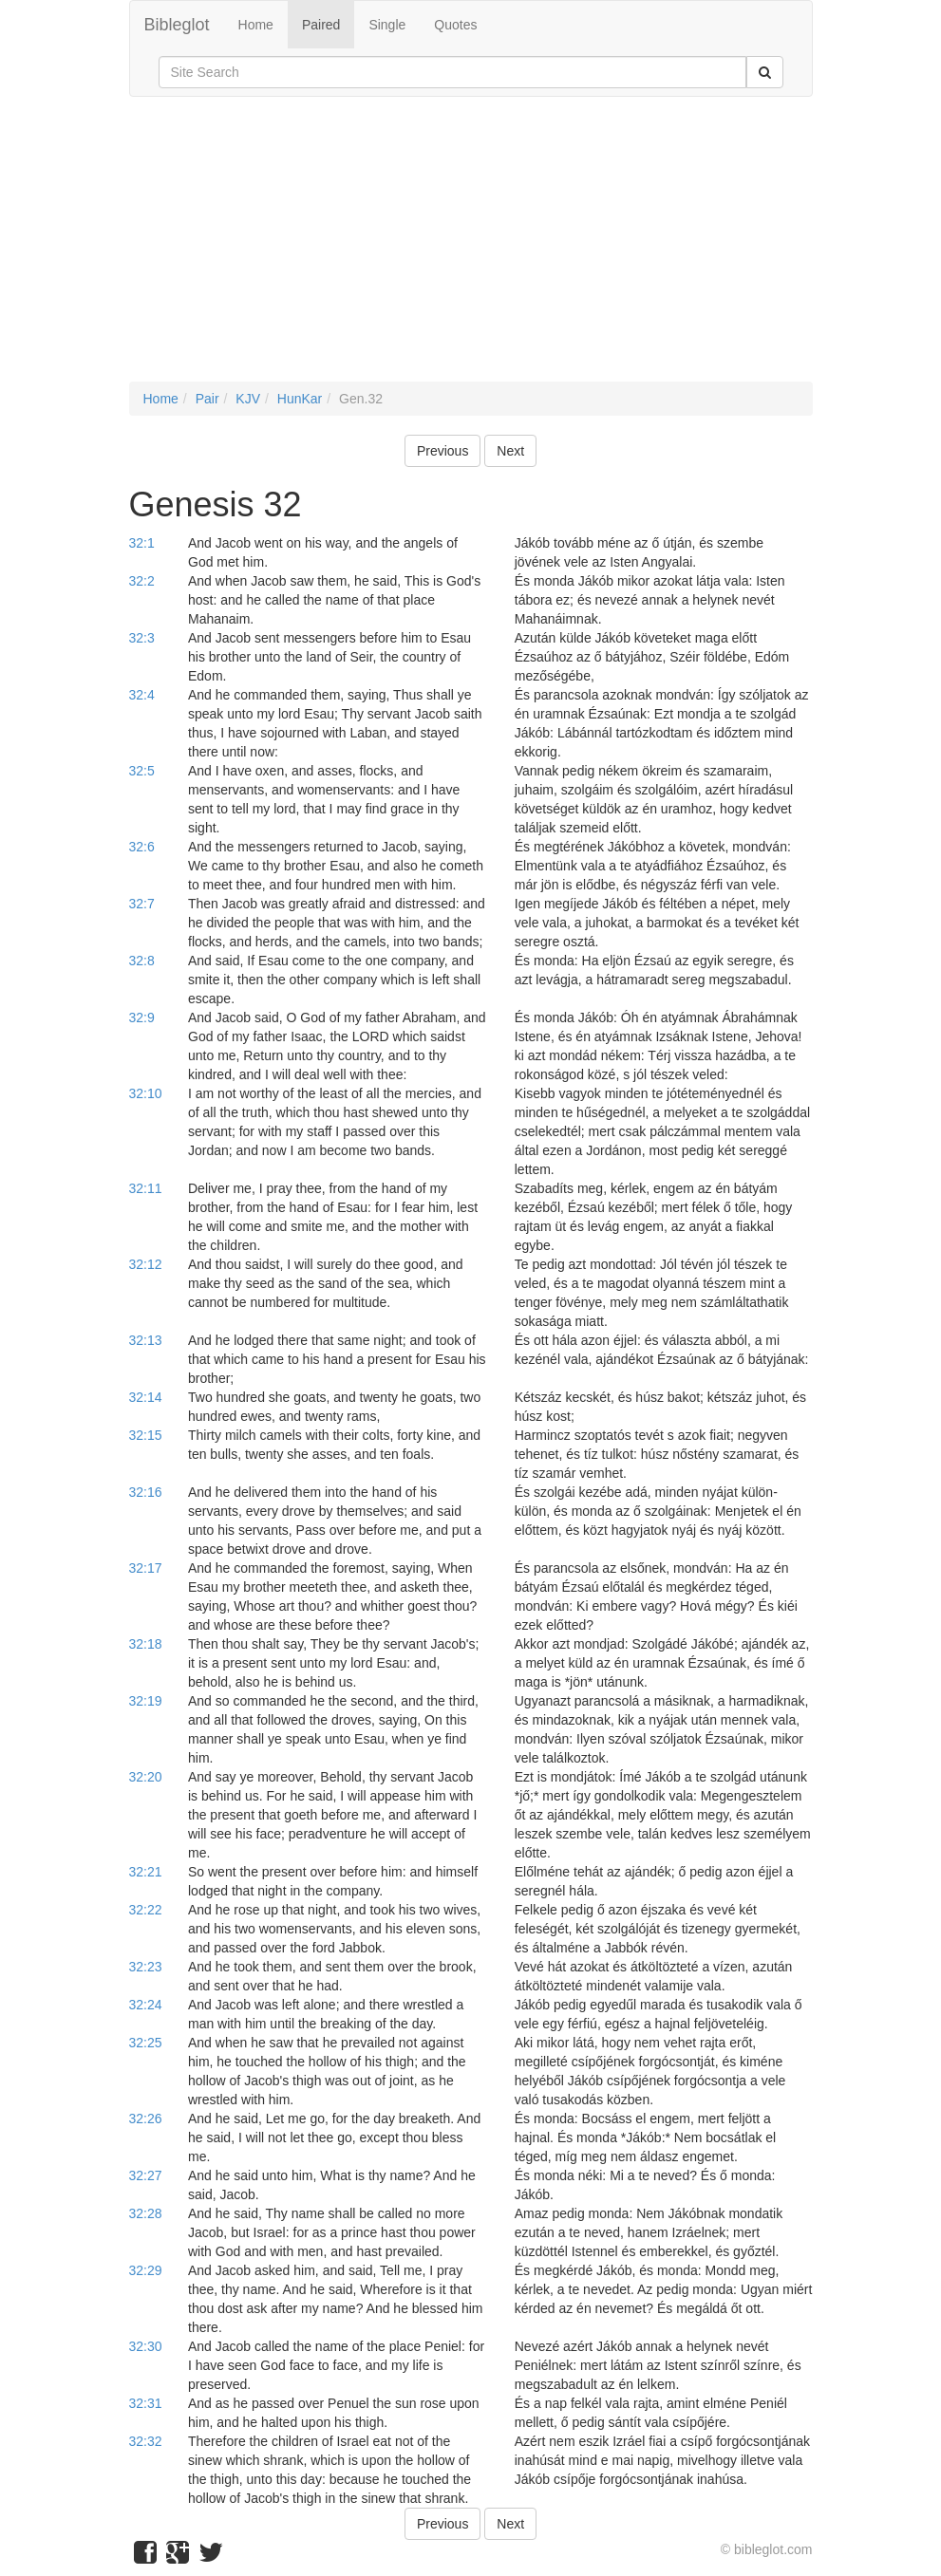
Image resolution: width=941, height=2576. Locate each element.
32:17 (145, 1568)
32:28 (145, 2213)
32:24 (145, 2004)
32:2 (142, 580)
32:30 (145, 2346)
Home (255, 24)
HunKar (299, 398)
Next (510, 450)
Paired (321, 24)
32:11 (145, 1188)
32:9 (142, 1017)
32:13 (145, 1340)
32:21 (145, 1871)
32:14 (145, 1397)
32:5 (142, 770)
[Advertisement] (471, 249)
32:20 (145, 1776)
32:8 (142, 960)
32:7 (142, 903)
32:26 (145, 2118)
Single (386, 24)
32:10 (145, 1093)
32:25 (145, 2042)
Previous (442, 450)
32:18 (145, 1644)
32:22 (145, 1909)
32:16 (145, 1492)
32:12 (145, 1264)
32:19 (145, 1700)
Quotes (455, 24)
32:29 (145, 2270)
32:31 (145, 2403)
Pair (207, 398)
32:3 (142, 637)
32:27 (145, 2175)
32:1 (142, 543)
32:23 (145, 1966)
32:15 (145, 1435)
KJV (247, 398)
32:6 (142, 846)
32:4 (142, 694)
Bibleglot (177, 24)
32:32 (145, 2441)
